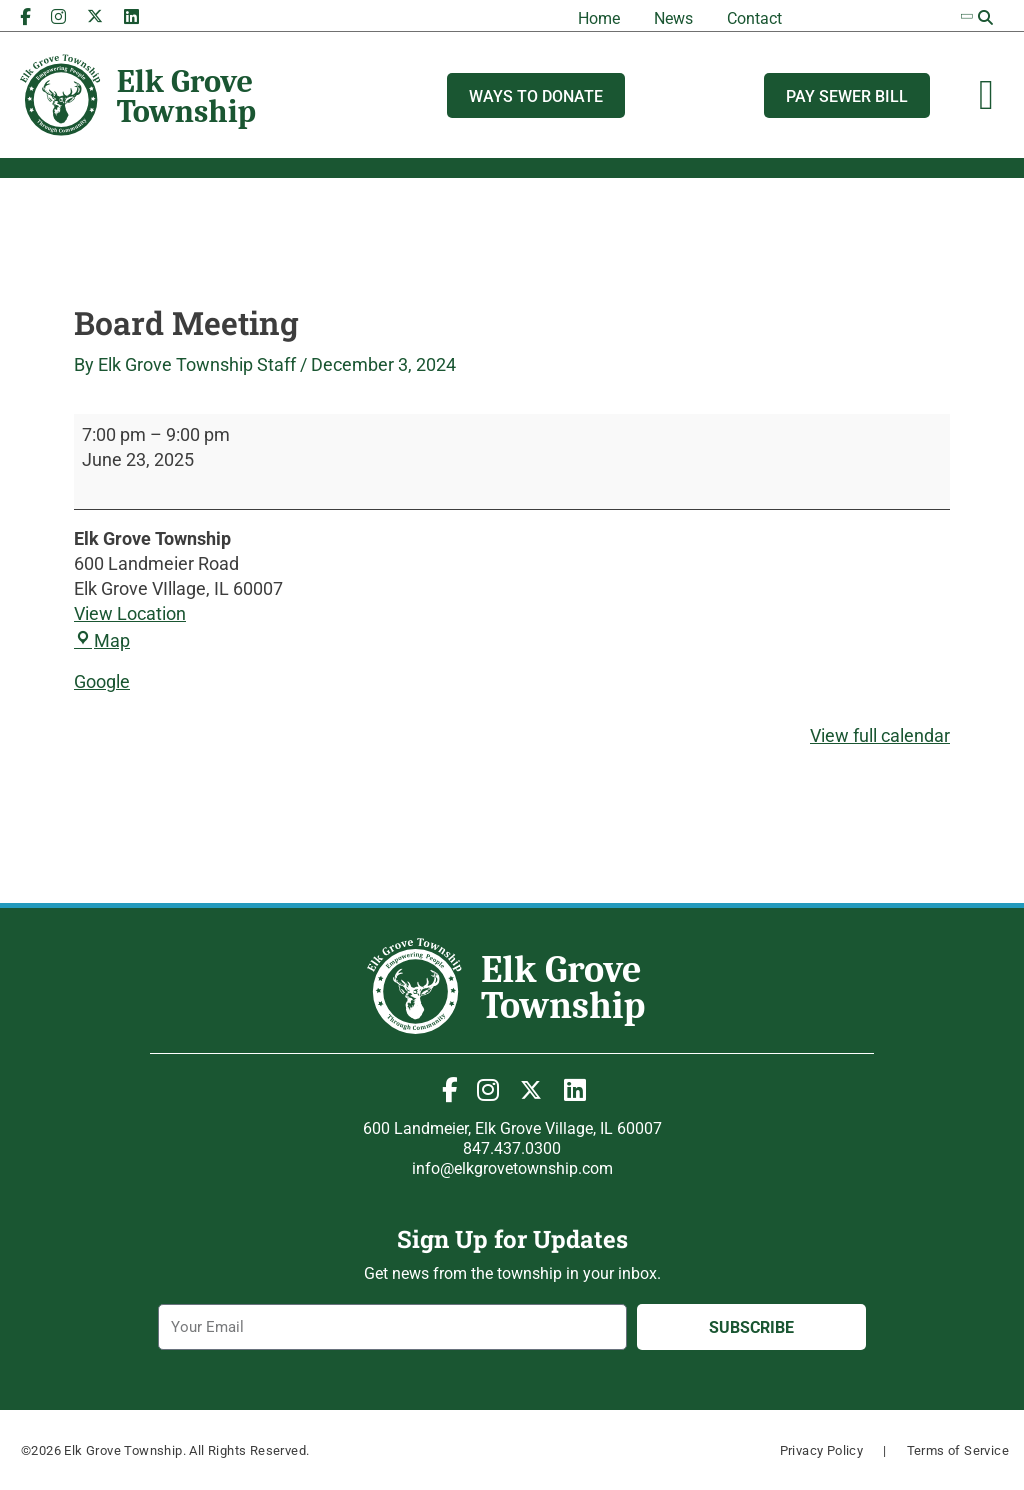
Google (102, 681)
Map (102, 640)
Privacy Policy (822, 1450)
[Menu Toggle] (986, 95)
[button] (986, 18)
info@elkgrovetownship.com (512, 1168)
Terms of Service (958, 1450)
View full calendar (880, 735)
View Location (130, 613)
